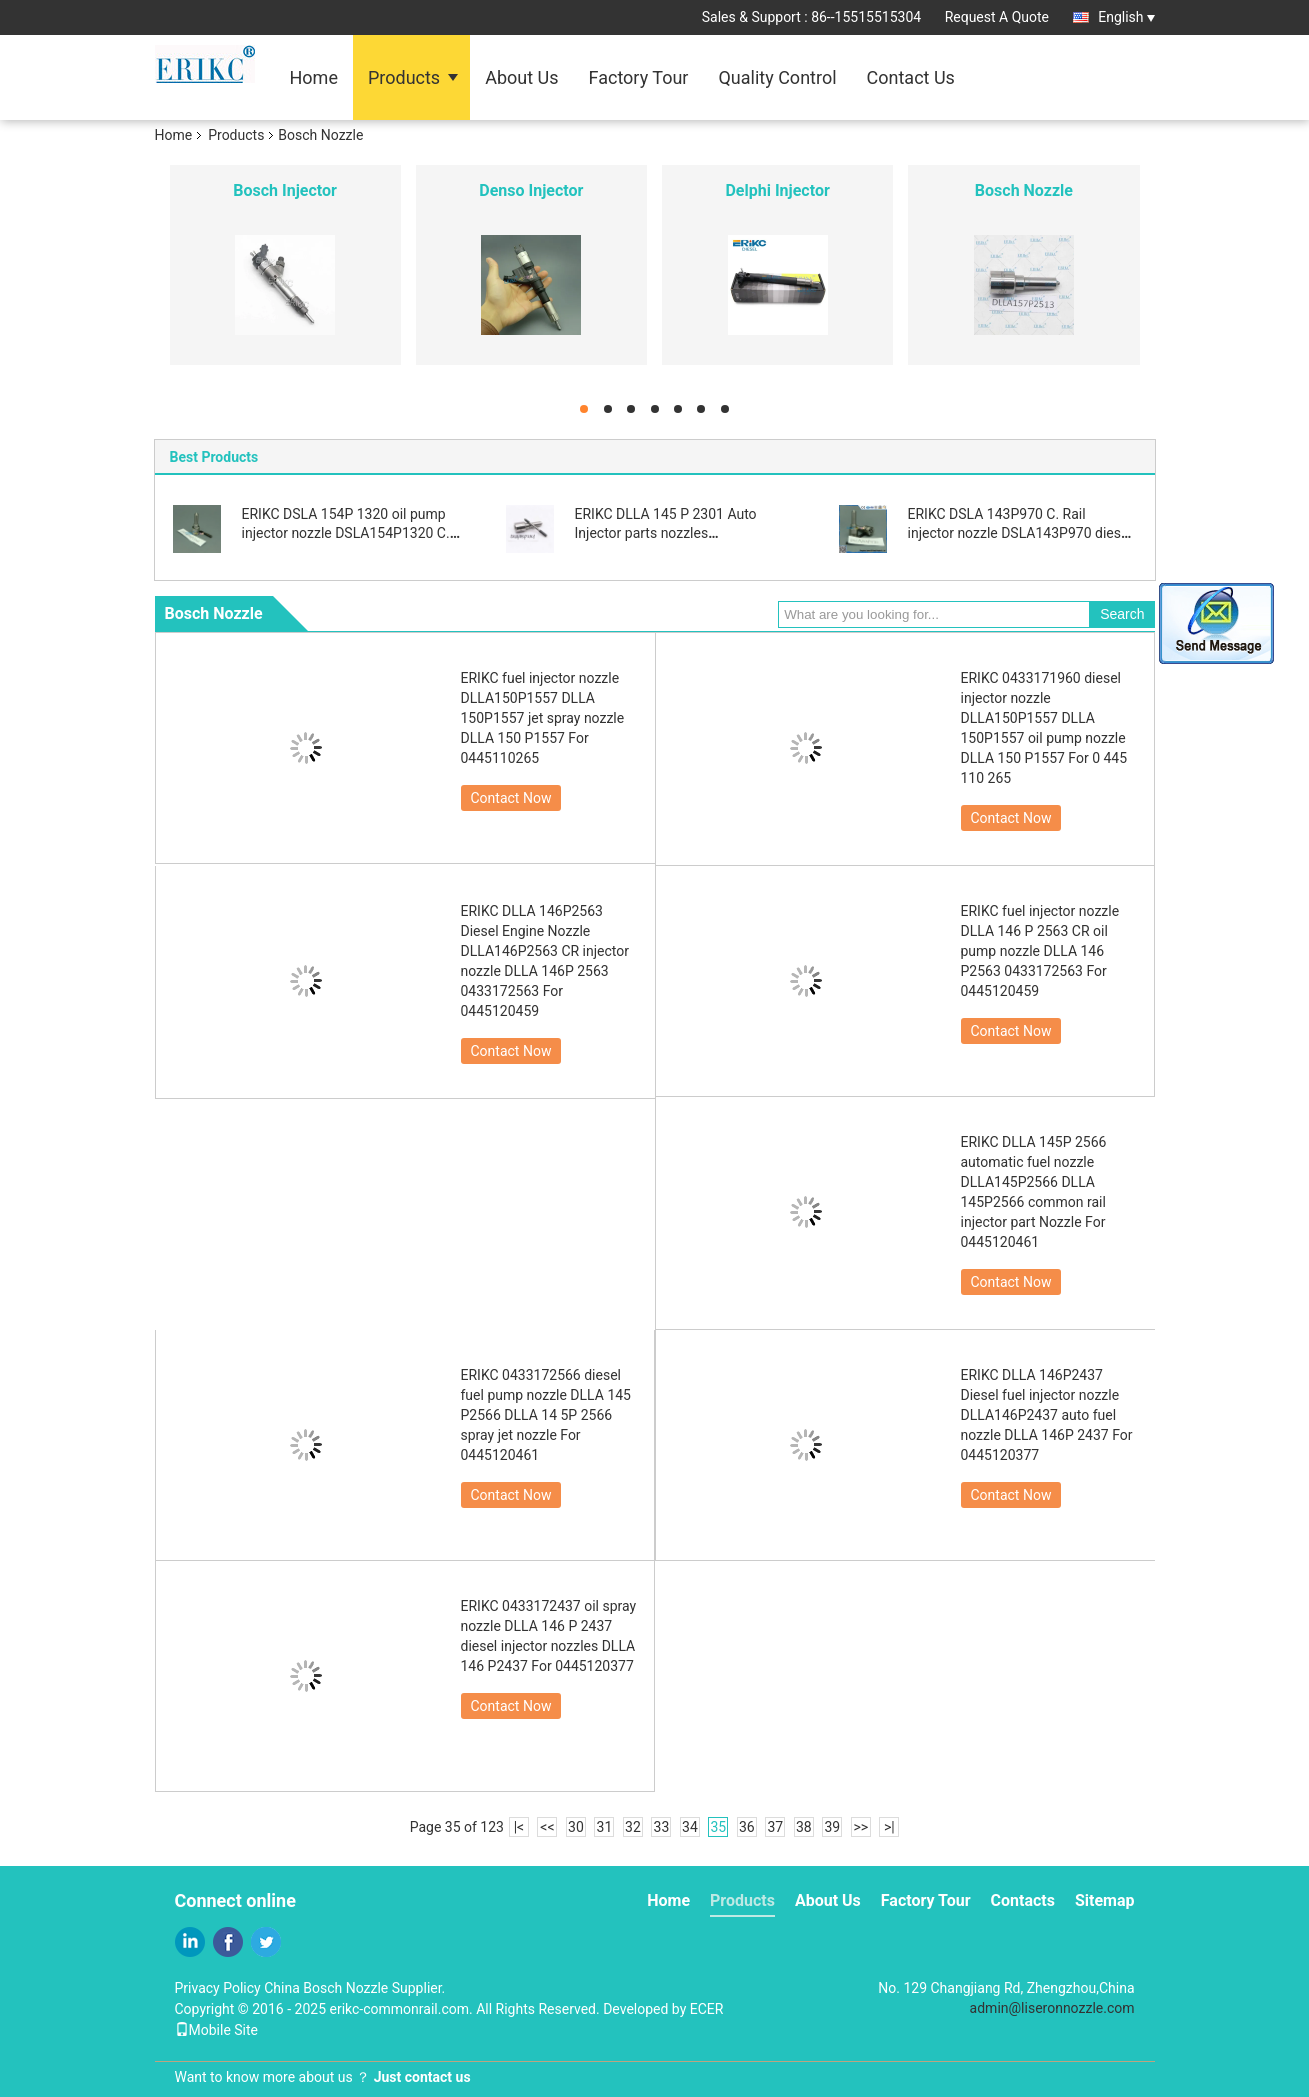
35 (719, 1827)
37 (775, 1827)
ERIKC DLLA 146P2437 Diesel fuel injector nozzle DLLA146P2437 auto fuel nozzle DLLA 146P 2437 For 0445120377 (1047, 1415)
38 (804, 1827)
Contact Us (911, 77)
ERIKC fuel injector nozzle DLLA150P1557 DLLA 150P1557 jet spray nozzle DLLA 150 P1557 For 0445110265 (543, 718)
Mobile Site (217, 2030)
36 (747, 1827)
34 (690, 1827)
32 (633, 1827)
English (1126, 17)
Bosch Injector (285, 190)
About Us (521, 77)
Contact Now (511, 798)
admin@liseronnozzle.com (1052, 2008)
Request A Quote (997, 17)
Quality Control (777, 77)
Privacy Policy (218, 1988)
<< (547, 1827)
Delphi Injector (777, 190)
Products (404, 77)
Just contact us (422, 2077)
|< (519, 1827)
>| (889, 1827)
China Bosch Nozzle (326, 1988)
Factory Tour (639, 77)
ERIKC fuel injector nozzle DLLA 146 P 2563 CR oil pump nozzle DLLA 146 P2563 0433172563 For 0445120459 (1040, 951)
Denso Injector (531, 190)
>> (860, 1827)
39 (832, 1827)
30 (576, 1827)
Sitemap (1105, 1900)
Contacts (1023, 1900)
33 (662, 1827)
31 (605, 1827)
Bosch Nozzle (1024, 190)
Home (314, 77)
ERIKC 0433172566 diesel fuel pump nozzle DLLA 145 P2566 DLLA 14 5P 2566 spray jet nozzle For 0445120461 (546, 1415)
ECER (707, 2009)
